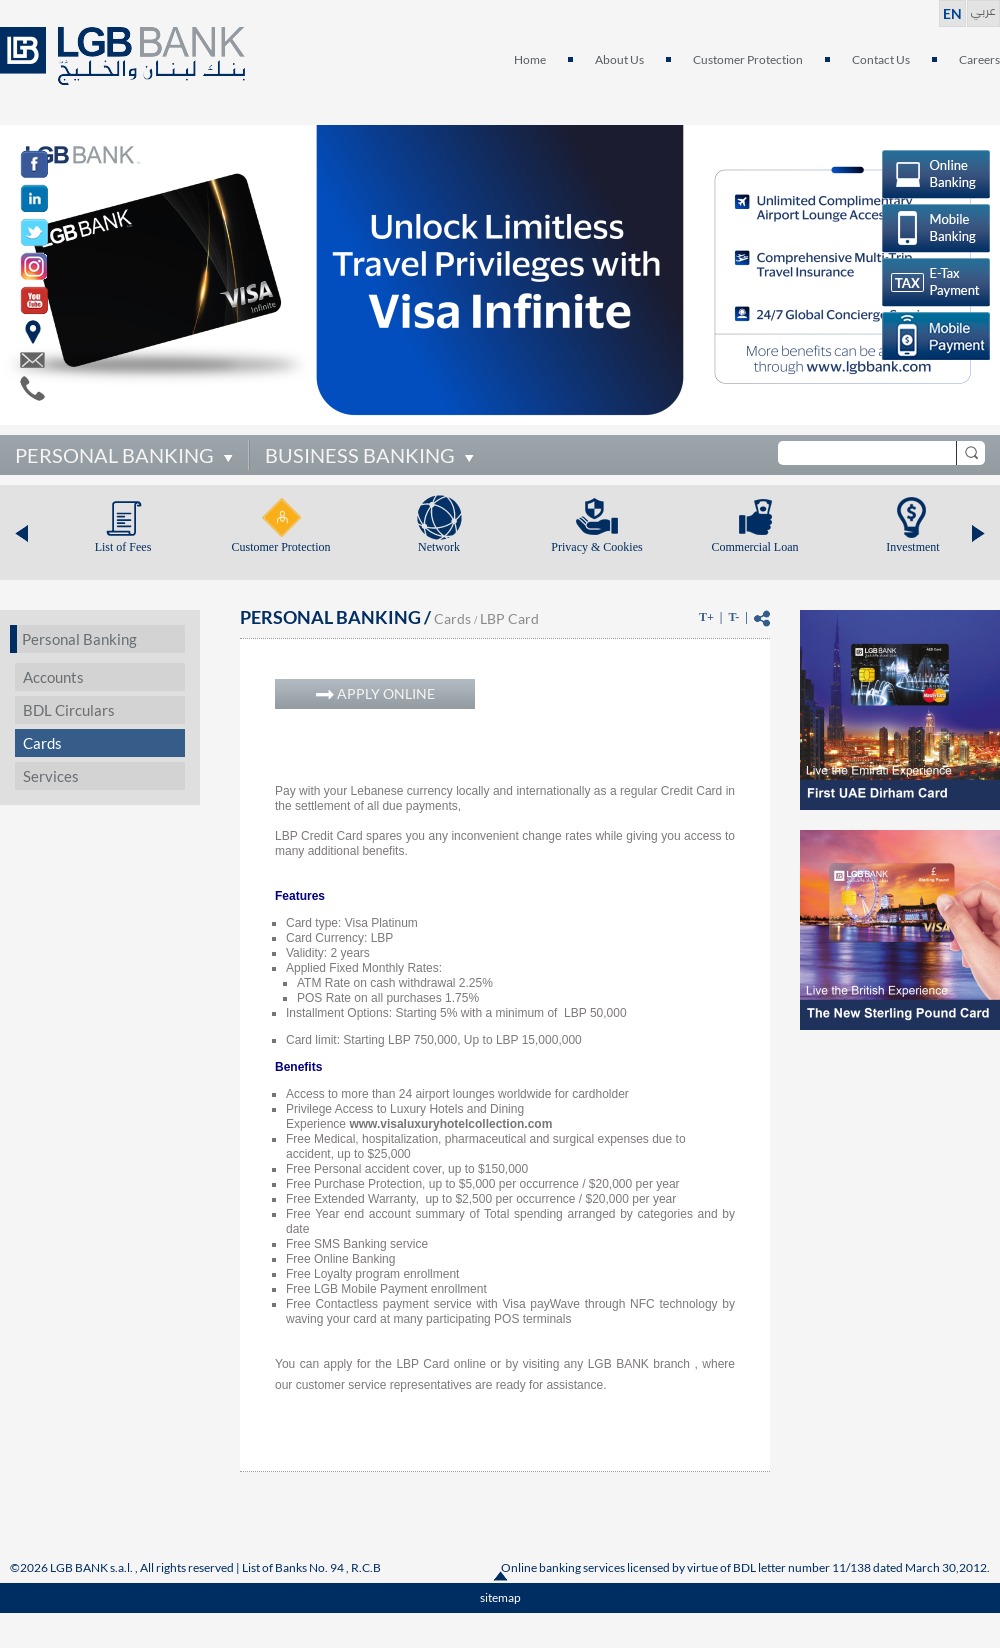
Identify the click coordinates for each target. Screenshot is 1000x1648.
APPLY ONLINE (375, 693)
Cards (42, 743)
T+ (706, 617)
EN (952, 13)
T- (733, 617)
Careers (979, 59)
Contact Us (881, 59)
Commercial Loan (755, 547)
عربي (983, 8)
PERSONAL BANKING (114, 455)
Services (51, 776)
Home (530, 59)
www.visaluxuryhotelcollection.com (450, 1124)
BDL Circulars (69, 710)
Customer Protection (748, 59)
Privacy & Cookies (596, 547)
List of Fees (123, 547)
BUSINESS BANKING (360, 455)
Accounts (53, 677)
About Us (619, 59)
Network (439, 547)
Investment (912, 547)
